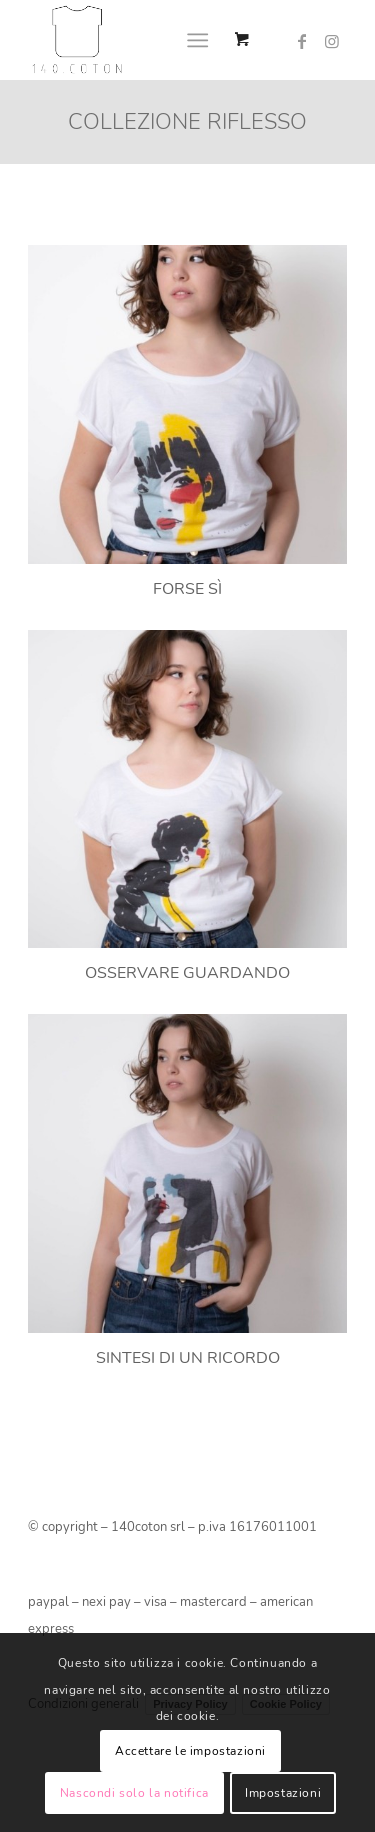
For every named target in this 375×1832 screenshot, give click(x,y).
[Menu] (197, 40)
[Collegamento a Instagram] (332, 41)
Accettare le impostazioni (190, 1751)
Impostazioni (283, 1793)
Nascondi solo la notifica (134, 1793)
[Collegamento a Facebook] (302, 41)
